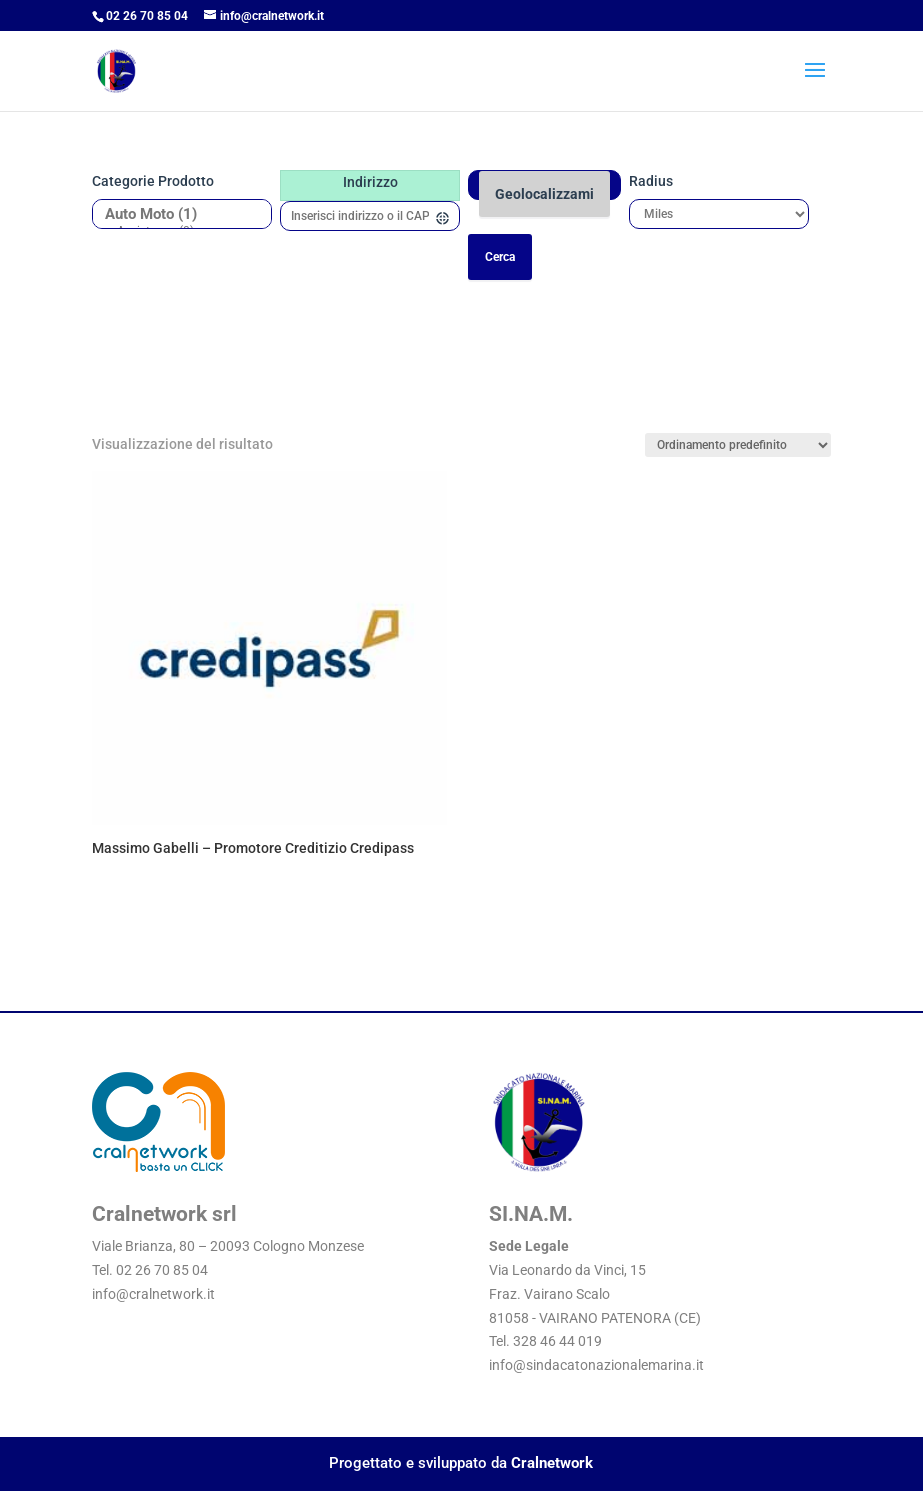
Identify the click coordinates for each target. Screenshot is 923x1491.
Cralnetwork (552, 1463)
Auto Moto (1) (174, 214)
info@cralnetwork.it (153, 1294)
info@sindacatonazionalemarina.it (596, 1365)
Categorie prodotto (153, 181)
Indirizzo (370, 182)
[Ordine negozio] (738, 445)
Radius (651, 181)
